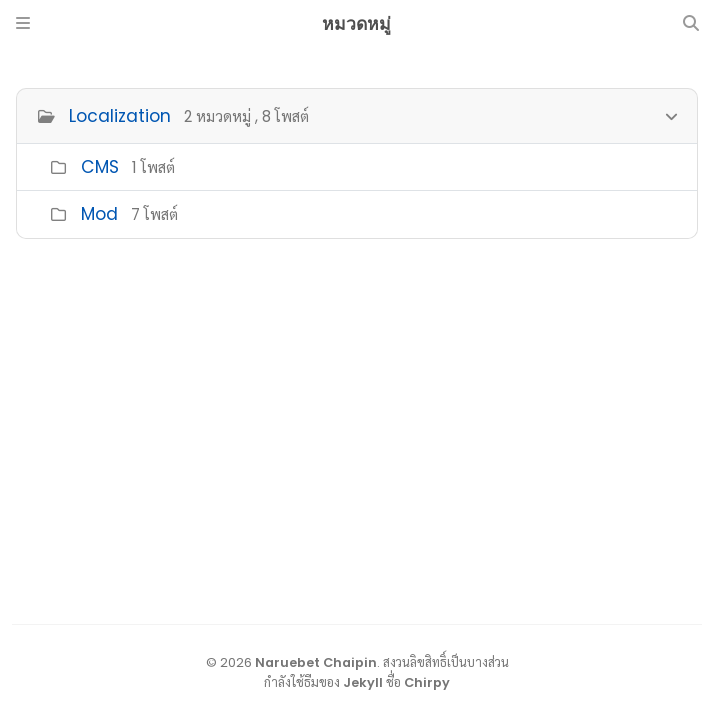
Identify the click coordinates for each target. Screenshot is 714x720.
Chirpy (427, 682)
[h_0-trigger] (671, 114)
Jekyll (363, 682)
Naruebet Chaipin (316, 662)
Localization (120, 116)
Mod (99, 214)
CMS (100, 167)
